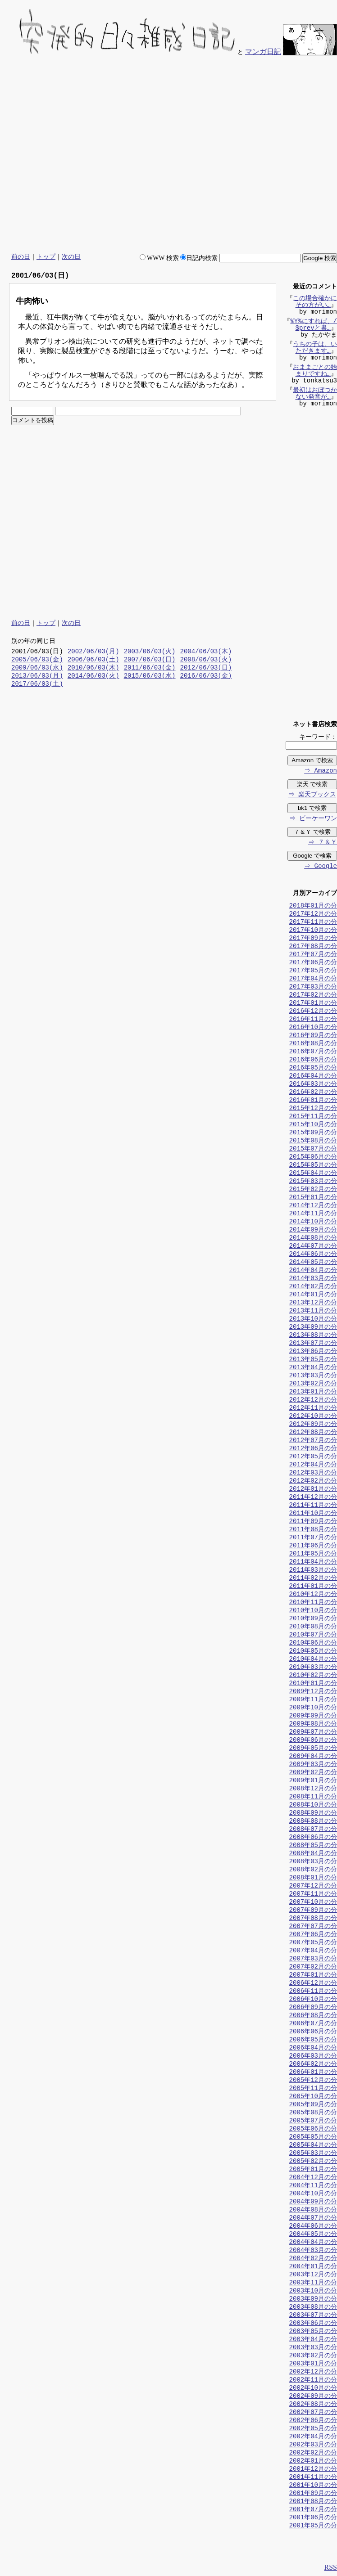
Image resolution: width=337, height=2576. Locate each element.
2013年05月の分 (313, 1360)
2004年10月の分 (313, 2194)
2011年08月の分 (313, 1530)
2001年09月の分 (313, 2494)
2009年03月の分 (313, 1765)
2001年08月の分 (313, 2502)
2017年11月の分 (313, 922)
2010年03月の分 (313, 1667)
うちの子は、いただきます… (315, 348)
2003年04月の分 (313, 2340)
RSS (330, 2568)
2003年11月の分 (313, 2283)
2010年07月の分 (313, 1635)
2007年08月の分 (313, 1919)
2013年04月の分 (313, 1368)
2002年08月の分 (313, 2405)
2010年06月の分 (313, 1643)
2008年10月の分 (313, 1805)
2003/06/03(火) (150, 652)
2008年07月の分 (313, 1829)
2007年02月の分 (313, 1967)
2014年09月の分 (313, 1230)
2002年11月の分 (313, 2380)
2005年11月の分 (313, 2089)
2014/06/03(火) (93, 676)
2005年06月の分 (313, 2129)
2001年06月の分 (313, 2518)
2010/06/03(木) (93, 668)
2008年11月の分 (313, 1797)
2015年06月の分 (313, 1157)
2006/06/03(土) (93, 660)
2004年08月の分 (313, 2210)
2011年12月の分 (313, 1497)
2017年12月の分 (313, 914)
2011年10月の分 (313, 1514)
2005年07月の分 (313, 2121)
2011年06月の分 (313, 1546)
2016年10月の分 (313, 1028)
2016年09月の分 (313, 1036)
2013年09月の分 (313, 1327)
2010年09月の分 (313, 1619)
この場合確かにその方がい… (315, 302)
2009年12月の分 (313, 1692)
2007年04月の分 (313, 1951)
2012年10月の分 (313, 1416)
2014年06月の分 (313, 1254)
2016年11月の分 (313, 1020)
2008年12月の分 (313, 1789)
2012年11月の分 (313, 1408)
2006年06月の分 (313, 2032)
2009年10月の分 (313, 1708)
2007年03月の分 (313, 1959)
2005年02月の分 (313, 2162)
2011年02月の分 (313, 1578)
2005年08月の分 (313, 2113)
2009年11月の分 (313, 1700)
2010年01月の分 (313, 1684)
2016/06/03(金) (206, 676)
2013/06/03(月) (37, 676)
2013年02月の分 (313, 1384)
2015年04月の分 (313, 1173)
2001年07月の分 (313, 2510)
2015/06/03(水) (150, 676)
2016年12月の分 (313, 1011)
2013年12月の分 (313, 1303)
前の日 (20, 256)
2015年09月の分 (313, 1133)
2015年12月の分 (313, 1109)
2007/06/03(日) (150, 660)
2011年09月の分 (313, 1522)
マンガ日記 (263, 51)
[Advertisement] (250, 155)
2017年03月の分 (313, 987)
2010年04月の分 (313, 1659)
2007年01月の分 (313, 1975)
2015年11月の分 (313, 1117)
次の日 (71, 256)
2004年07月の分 (313, 2218)
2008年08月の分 (313, 1821)
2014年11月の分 (313, 1214)
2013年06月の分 (313, 1352)
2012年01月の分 (313, 1489)
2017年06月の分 (313, 963)
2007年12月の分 (313, 1886)
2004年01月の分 (313, 2267)
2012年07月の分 (313, 1441)
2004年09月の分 (313, 2202)
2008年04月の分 (313, 1854)
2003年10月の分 (313, 2291)
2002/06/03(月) (93, 652)
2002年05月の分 (313, 2429)
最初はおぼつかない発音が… (315, 394)
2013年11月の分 (313, 1311)
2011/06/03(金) (150, 668)
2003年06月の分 (313, 2324)
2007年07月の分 (313, 1927)
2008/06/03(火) (206, 660)
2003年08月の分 (313, 2307)
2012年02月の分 (313, 1481)
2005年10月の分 (313, 2097)
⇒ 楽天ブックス (311, 795)
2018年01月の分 (313, 906)
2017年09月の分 (313, 939)
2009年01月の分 (313, 1781)
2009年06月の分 (313, 1740)
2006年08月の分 (313, 2016)
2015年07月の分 (313, 1149)
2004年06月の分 (313, 2226)
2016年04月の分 (313, 1076)
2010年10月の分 (313, 1611)
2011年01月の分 (313, 1586)
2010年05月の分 (313, 1651)
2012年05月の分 (313, 1457)
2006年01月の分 (313, 2072)
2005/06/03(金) (37, 660)
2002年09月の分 (313, 2396)
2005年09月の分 (313, 2105)
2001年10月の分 (313, 2486)
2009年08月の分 (313, 1724)
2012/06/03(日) (206, 668)
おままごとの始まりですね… (315, 371)
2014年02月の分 (313, 1287)
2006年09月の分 (313, 2008)
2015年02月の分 (313, 1190)
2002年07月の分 (313, 2413)
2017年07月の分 (313, 955)
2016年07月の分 (313, 1052)
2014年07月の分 (313, 1246)
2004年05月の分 (313, 2234)
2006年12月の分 (313, 1983)
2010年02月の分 (313, 1676)
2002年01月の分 (313, 2461)
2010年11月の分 (313, 1603)
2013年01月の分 (313, 1392)
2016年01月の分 (313, 1101)
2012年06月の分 (313, 1449)
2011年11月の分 (313, 1506)
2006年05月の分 (313, 2040)
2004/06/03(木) (206, 652)
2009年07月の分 (313, 1732)
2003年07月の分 (313, 2315)
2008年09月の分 (313, 1813)
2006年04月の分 (313, 2048)
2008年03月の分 (313, 1862)
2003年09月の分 (313, 2299)
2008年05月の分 (313, 1846)
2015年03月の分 (313, 1182)
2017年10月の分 (313, 930)
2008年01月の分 (313, 1878)
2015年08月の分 (313, 1141)
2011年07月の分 (313, 1538)
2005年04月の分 (313, 2145)
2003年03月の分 (313, 2348)
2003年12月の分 (313, 2275)
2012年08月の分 (313, 1433)
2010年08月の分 (313, 1627)
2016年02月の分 (313, 1092)
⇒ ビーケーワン (312, 819)
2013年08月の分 (313, 1335)
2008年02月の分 (313, 1870)
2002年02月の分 (313, 2453)
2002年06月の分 (313, 2421)
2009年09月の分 (313, 1716)
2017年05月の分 (313, 971)
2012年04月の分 (313, 1465)
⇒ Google (320, 867)
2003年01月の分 (313, 2364)
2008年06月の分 (313, 1838)
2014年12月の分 (313, 1206)
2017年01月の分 (313, 1003)
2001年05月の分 (313, 2526)
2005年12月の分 (313, 2081)
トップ (45, 256)
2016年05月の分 (313, 1068)
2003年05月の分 (313, 2332)
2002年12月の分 (313, 2372)
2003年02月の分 (313, 2356)
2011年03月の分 (313, 1570)
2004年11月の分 (313, 2186)
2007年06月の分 (313, 1935)
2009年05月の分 (313, 1748)
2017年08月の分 (313, 947)
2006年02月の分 (313, 2064)
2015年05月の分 (313, 1165)
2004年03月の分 (313, 2251)
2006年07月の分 (313, 2024)
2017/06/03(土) (37, 684)
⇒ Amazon (320, 771)
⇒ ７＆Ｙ (322, 843)
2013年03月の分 (313, 1376)
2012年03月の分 (313, 1473)
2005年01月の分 (313, 2170)
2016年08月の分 (313, 1044)
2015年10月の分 (313, 1125)
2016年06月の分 (313, 1060)
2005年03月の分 (313, 2153)
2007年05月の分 (313, 1943)
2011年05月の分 (313, 1554)
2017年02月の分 (313, 995)
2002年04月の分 (313, 2437)
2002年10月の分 (313, 2388)
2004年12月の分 (313, 2178)
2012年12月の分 (313, 1400)
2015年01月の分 (313, 1198)
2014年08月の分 (313, 1238)
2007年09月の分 (313, 1910)
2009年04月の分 (313, 1757)
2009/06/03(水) (37, 668)
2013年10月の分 (313, 1319)
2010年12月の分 (313, 1595)
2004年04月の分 (313, 2243)
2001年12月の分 (313, 2469)
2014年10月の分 (313, 1222)
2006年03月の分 (313, 2056)
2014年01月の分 (313, 1295)
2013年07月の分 (313, 1344)
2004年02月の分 (313, 2259)
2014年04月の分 (313, 1271)
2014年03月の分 (313, 1279)
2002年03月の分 (313, 2445)
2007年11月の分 (313, 1894)
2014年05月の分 (313, 1263)
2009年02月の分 (313, 1773)
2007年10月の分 (313, 1902)
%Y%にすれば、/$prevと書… (313, 325)
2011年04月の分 (313, 1562)
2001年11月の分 (313, 2477)
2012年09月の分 (313, 1425)
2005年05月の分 (313, 2137)
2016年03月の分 (313, 1084)
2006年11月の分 (313, 1991)
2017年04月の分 (313, 979)
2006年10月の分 (313, 2000)
